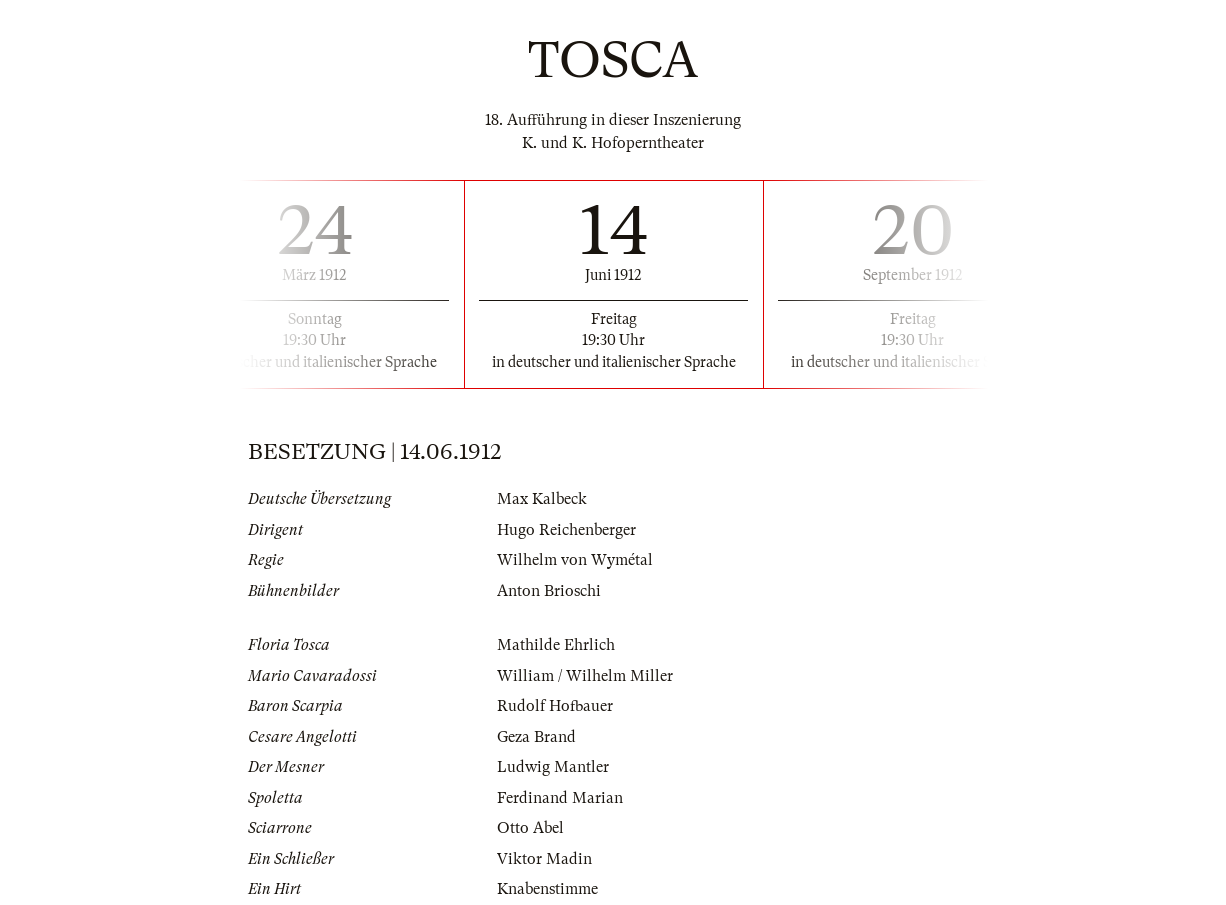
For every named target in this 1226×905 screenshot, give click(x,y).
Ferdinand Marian (560, 798)
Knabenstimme (547, 889)
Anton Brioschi (549, 591)
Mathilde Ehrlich (556, 645)
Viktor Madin (544, 859)
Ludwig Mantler (553, 767)
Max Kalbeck (542, 499)
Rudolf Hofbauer (555, 706)
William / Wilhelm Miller (585, 676)
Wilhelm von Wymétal (575, 560)
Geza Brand (536, 737)
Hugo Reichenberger (566, 530)
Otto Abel (530, 828)
